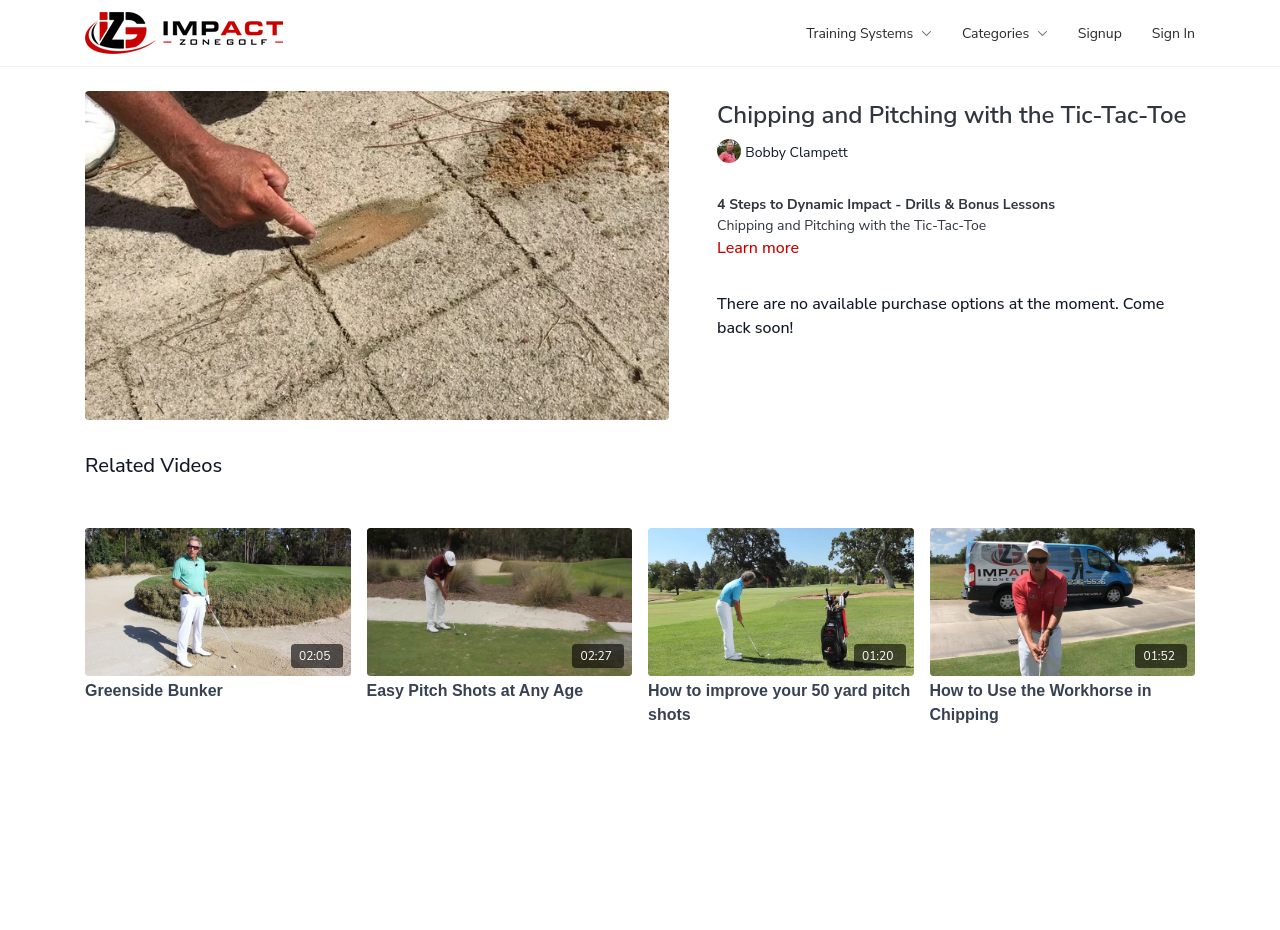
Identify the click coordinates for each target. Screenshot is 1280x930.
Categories (1005, 33)
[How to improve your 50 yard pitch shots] (781, 703)
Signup (1100, 33)
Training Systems (869, 33)
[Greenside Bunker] (218, 691)
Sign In (1173, 33)
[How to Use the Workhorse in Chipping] (1063, 703)
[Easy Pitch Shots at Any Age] (500, 691)
